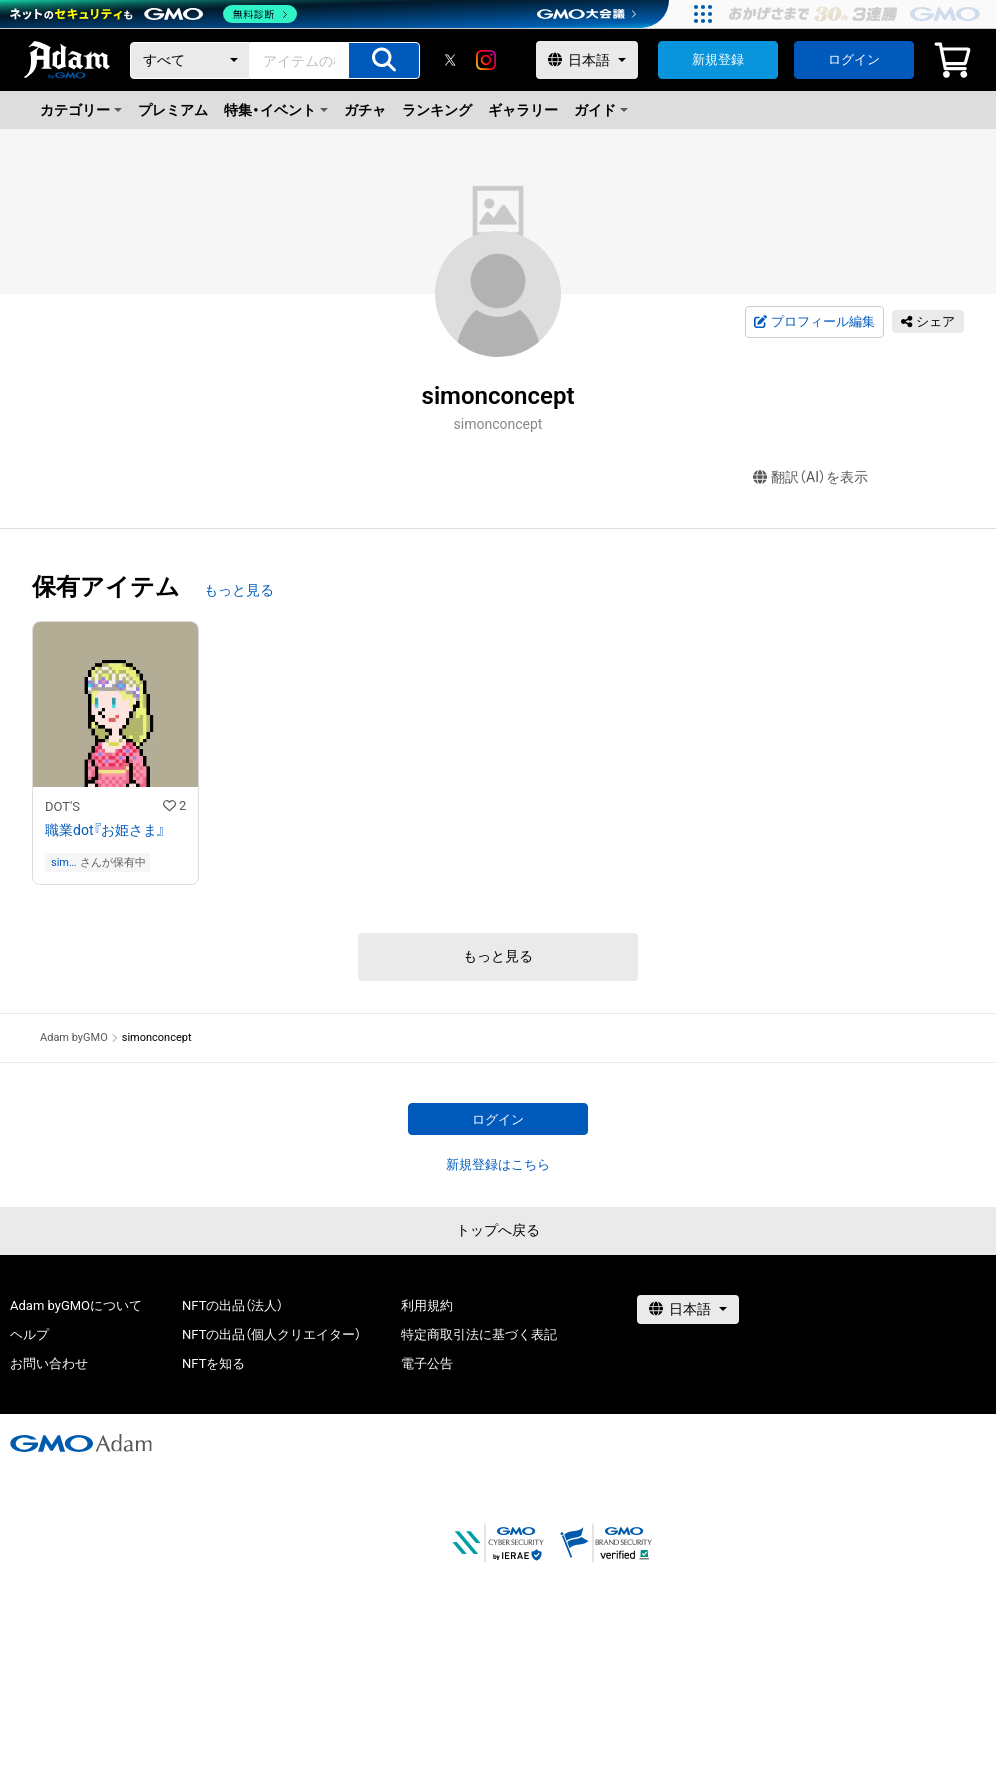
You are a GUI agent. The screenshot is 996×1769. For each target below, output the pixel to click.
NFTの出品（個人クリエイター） (271, 1334)
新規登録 (718, 59)
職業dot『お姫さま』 (105, 830)
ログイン (854, 59)
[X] (450, 60)
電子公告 (427, 1363)
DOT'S (62, 806)
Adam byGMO (74, 1037)
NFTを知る (213, 1363)
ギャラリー (523, 110)
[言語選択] (587, 60)
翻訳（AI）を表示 (810, 477)
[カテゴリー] (190, 60)
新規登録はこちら (498, 1164)
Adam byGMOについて (76, 1305)
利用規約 (427, 1305)
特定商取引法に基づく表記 (479, 1334)
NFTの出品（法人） (232, 1305)
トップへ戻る (498, 1230)
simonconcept (63, 862)
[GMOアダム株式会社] (81, 1443)
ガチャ (365, 110)
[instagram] (486, 60)
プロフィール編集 (814, 322)
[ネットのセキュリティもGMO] (153, 14)
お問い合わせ (49, 1363)
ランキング (437, 110)
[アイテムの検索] (384, 60)
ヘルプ (29, 1334)
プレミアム (173, 110)
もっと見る (239, 590)
